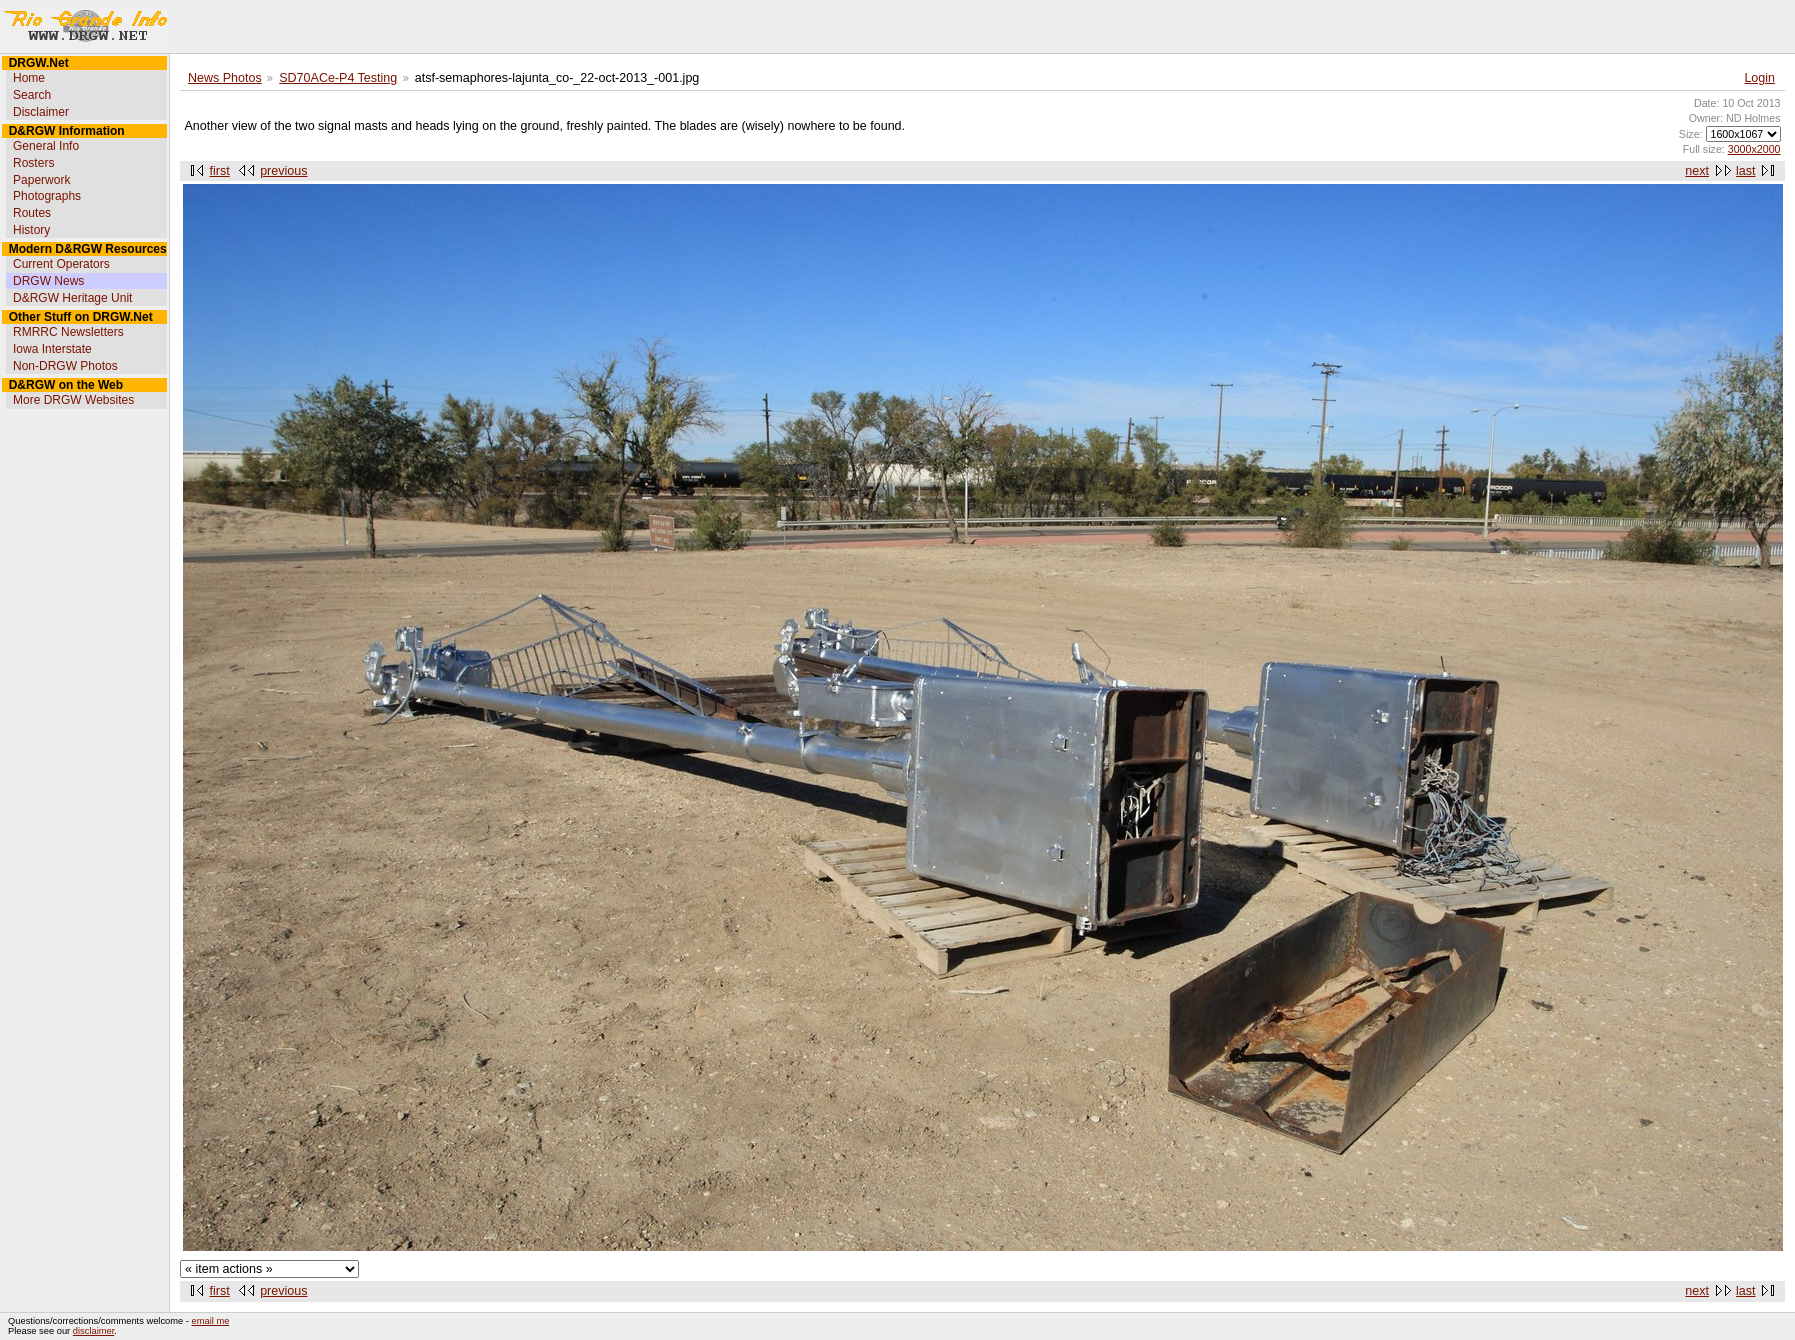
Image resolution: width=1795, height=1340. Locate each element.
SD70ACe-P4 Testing (338, 78)
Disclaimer (41, 112)
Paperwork (41, 180)
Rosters (33, 163)
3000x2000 (1754, 149)
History (31, 230)
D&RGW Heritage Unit (72, 298)
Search (32, 95)
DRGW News (48, 281)
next (1697, 171)
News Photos (225, 78)
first (220, 171)
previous (283, 171)
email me (211, 1321)
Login (1759, 78)
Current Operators (61, 264)
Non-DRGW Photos (65, 366)
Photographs (47, 196)
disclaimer (93, 1331)
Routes (32, 213)
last (1745, 171)
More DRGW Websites (73, 400)
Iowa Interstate (52, 349)
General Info (46, 146)
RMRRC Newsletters (68, 332)
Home (29, 78)
